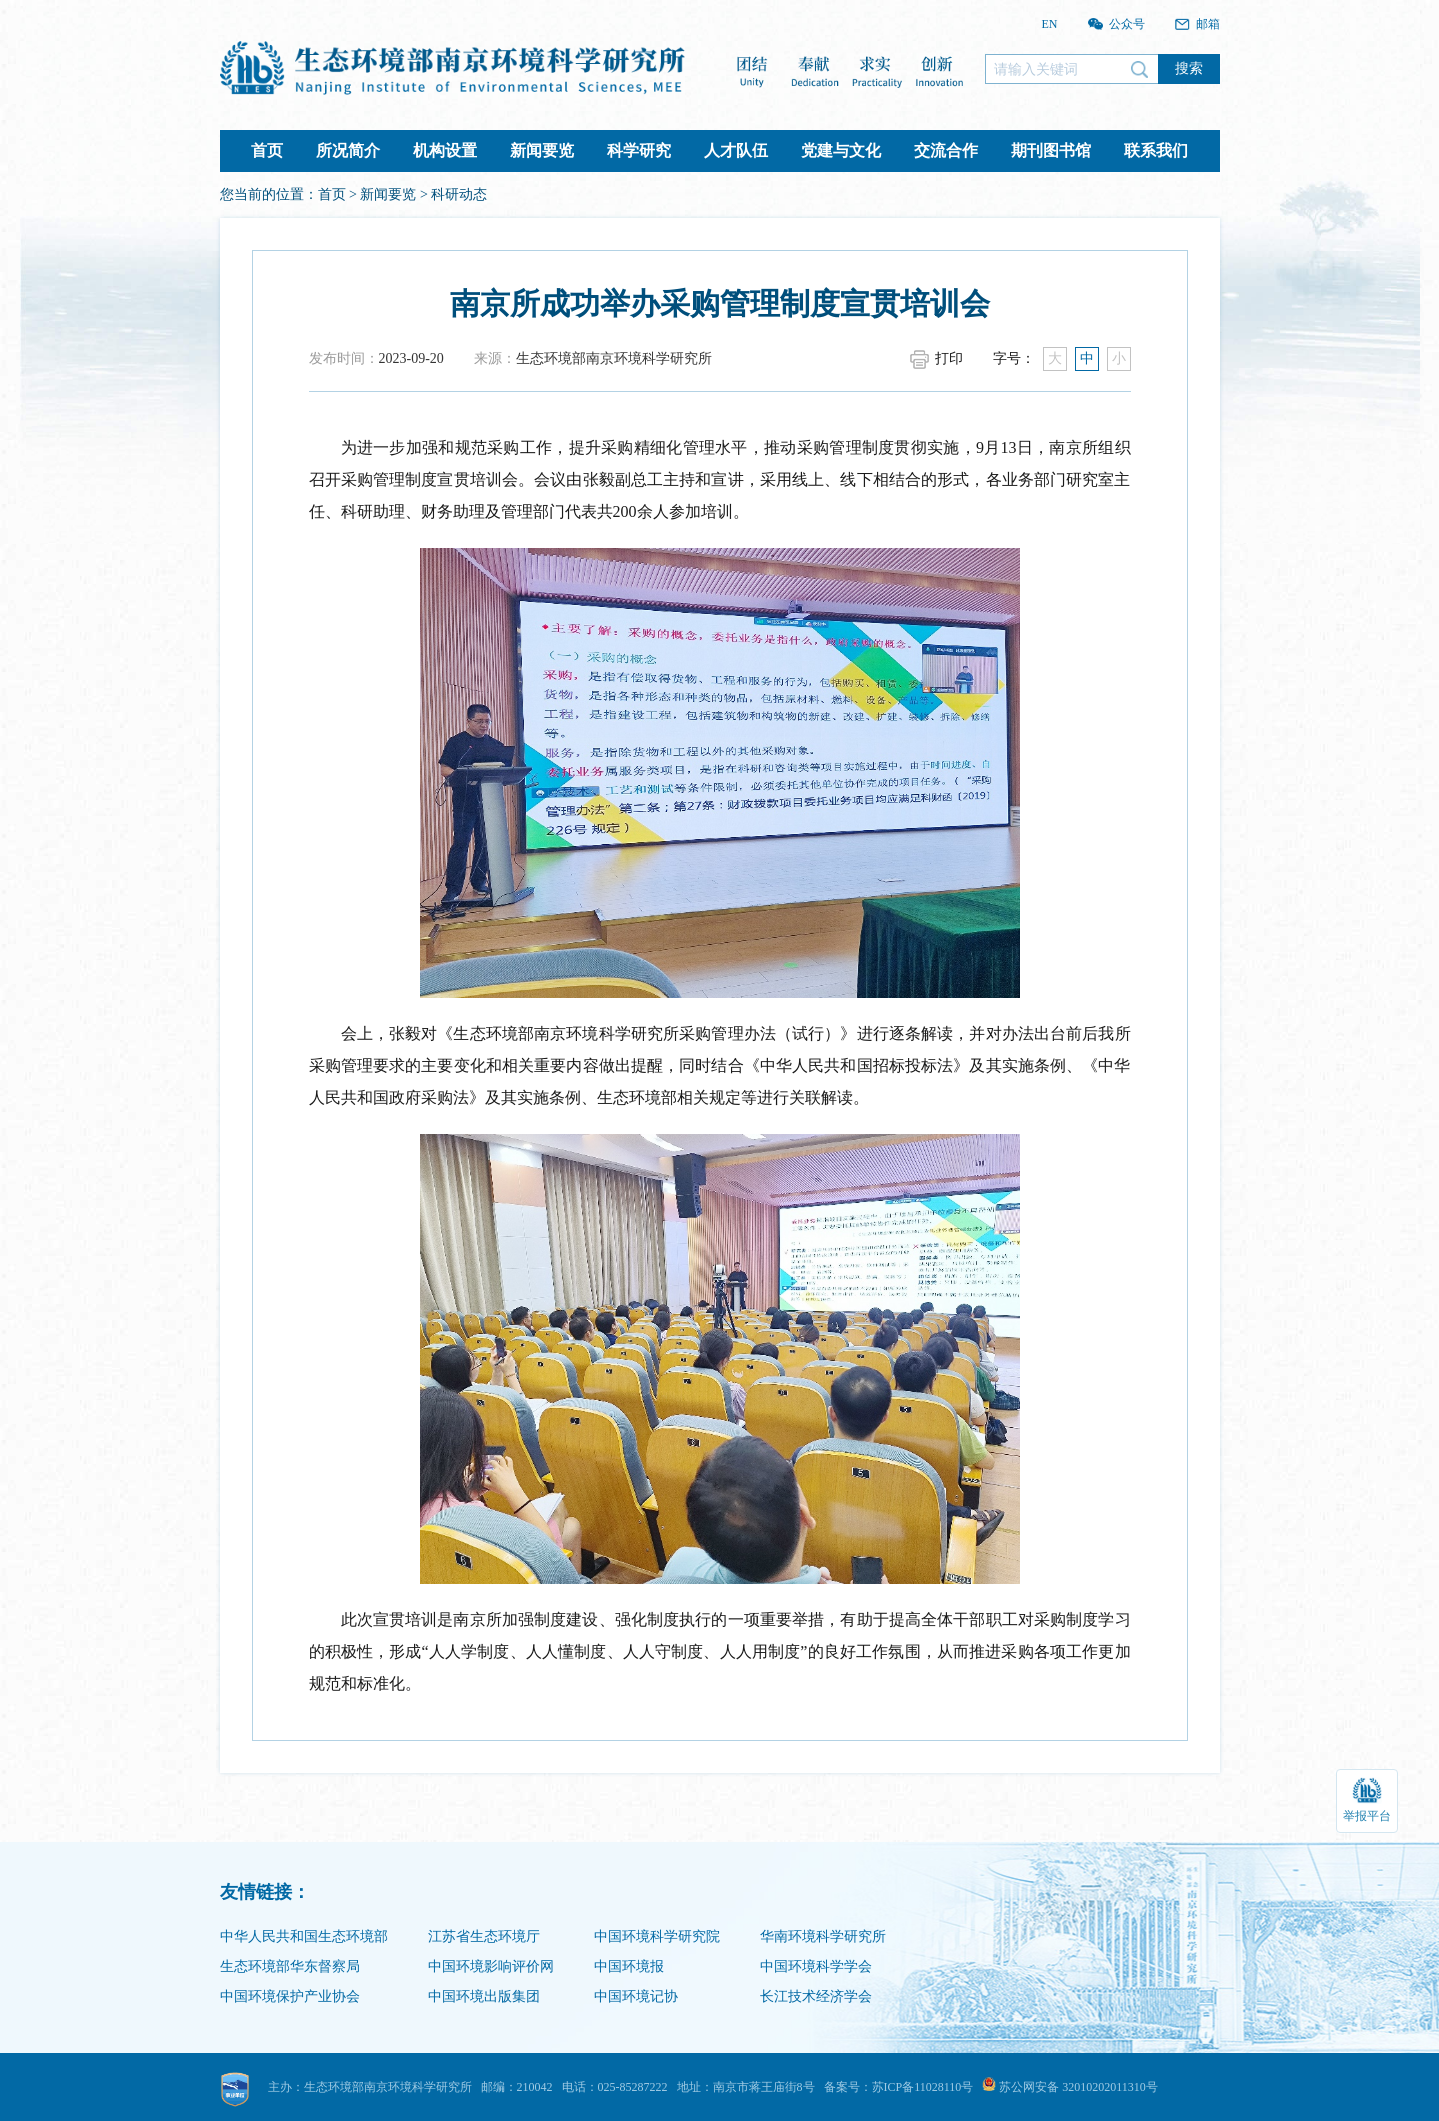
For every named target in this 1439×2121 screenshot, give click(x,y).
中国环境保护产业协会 (290, 1996)
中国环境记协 (636, 1996)
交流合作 (946, 150)
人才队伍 (736, 150)
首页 (267, 150)
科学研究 (639, 150)
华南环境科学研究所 (823, 1936)
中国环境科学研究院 (657, 1936)
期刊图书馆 (1051, 150)
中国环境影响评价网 (491, 1966)
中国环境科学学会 (816, 1966)
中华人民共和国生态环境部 (304, 1936)
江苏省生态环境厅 (484, 1936)
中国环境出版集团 (484, 1996)
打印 (949, 358)
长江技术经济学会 (816, 1996)
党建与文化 (841, 150)
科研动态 (459, 194)
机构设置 (445, 150)
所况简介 (348, 150)
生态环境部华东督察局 (290, 1966)
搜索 (1189, 68)
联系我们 (1156, 150)
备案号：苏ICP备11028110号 (899, 2087)
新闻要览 (542, 150)
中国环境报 (629, 1966)
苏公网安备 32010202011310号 (1070, 2087)
